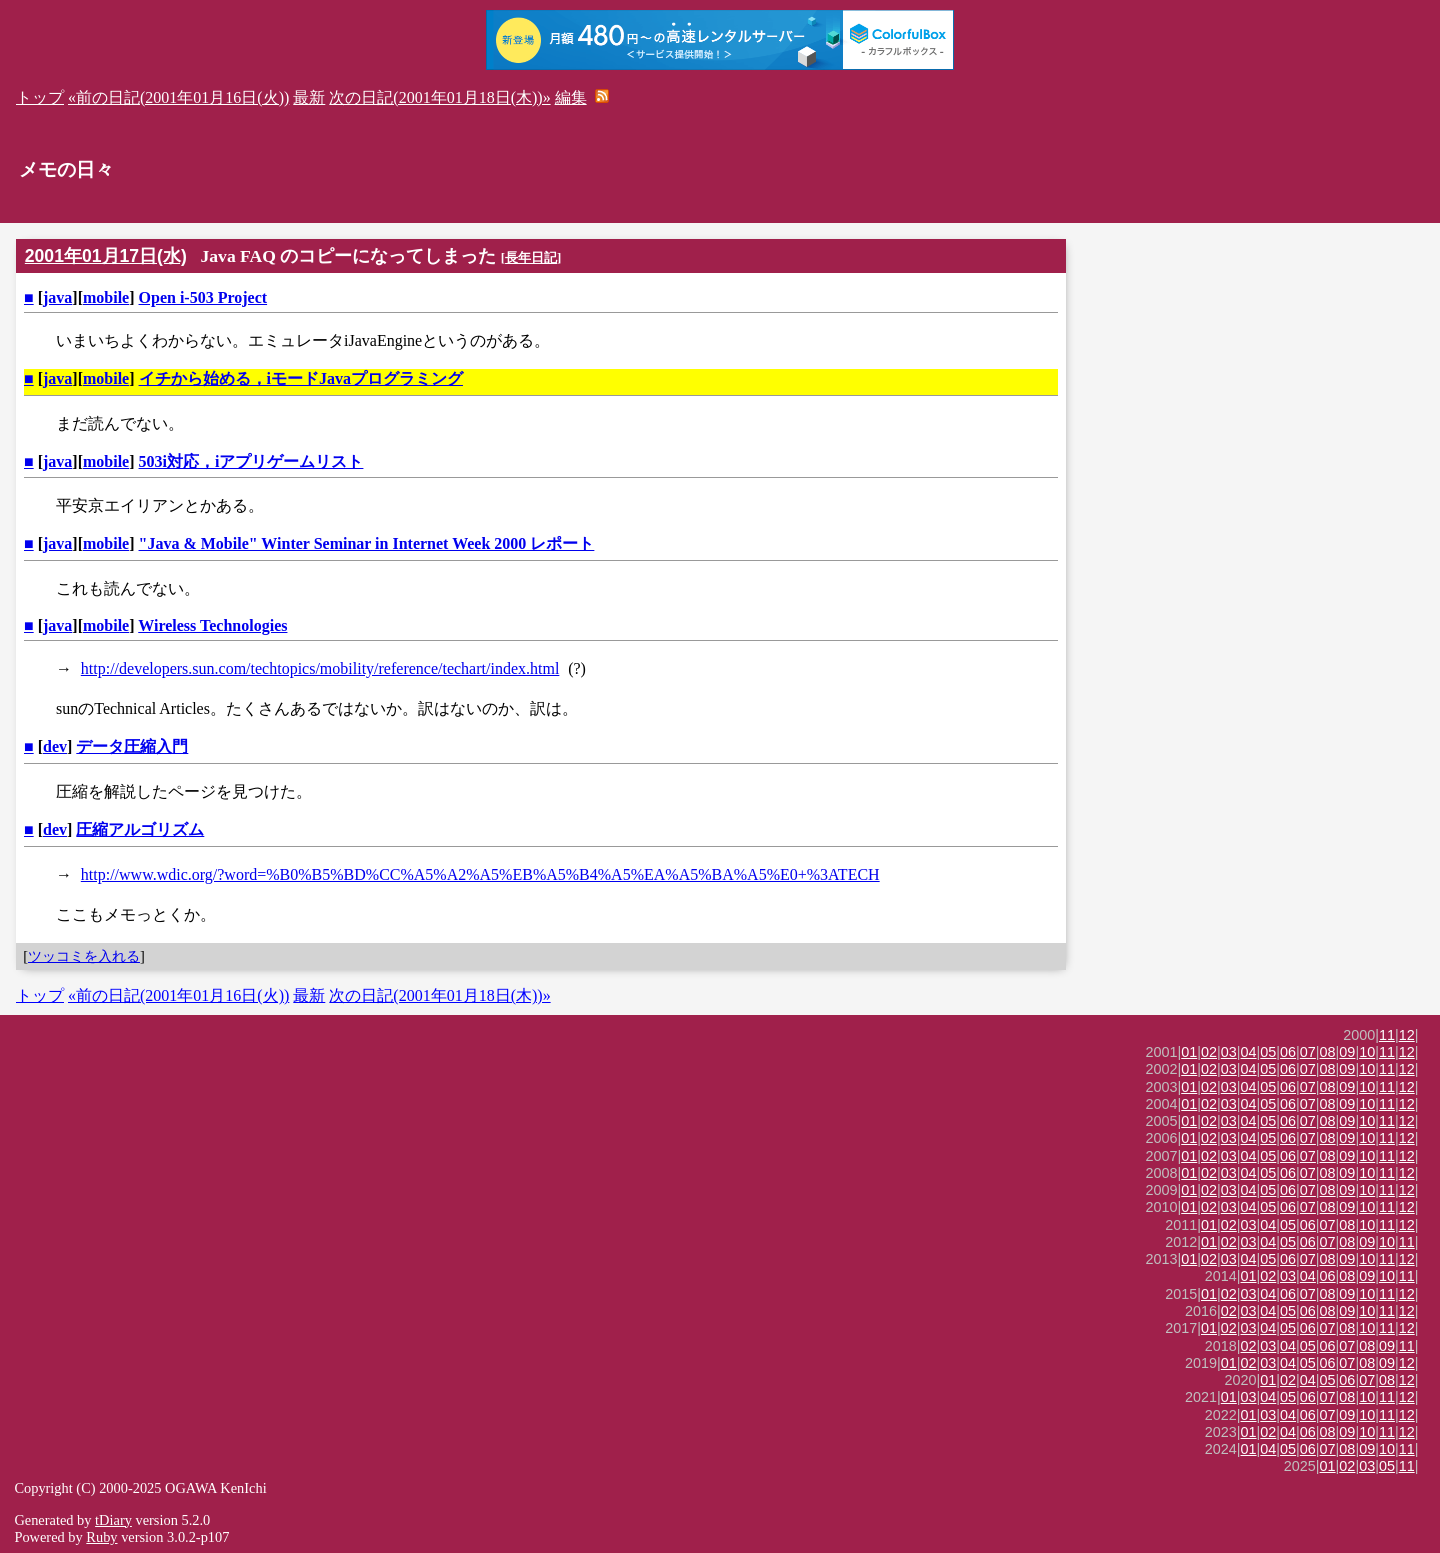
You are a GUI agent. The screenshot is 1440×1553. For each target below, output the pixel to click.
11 (1387, 1035)
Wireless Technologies (212, 625)
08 (1328, 1052)
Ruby (101, 1537)
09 (1347, 1052)
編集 (571, 97)
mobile (106, 297)
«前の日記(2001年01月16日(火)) (178, 97)
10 (1367, 1052)
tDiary (113, 1520)
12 (1407, 1035)
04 (1249, 1052)
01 (1189, 1052)
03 (1229, 1052)
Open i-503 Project (203, 297)
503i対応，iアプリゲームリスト (251, 461)
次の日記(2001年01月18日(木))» (439, 97)
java (57, 297)
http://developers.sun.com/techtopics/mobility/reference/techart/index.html (320, 668)
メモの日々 (66, 169)
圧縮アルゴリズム (140, 829)
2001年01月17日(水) (106, 256)
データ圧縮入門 (132, 746)
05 (1268, 1052)
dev (55, 746)
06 (1288, 1052)
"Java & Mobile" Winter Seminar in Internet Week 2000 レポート (367, 543)
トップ (40, 97)
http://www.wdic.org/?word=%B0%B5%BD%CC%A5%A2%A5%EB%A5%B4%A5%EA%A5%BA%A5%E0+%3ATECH (480, 874)
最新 (309, 97)
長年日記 (531, 257)
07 (1308, 1052)
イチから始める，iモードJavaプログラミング (301, 378)
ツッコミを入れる (84, 956)
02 (1209, 1052)
